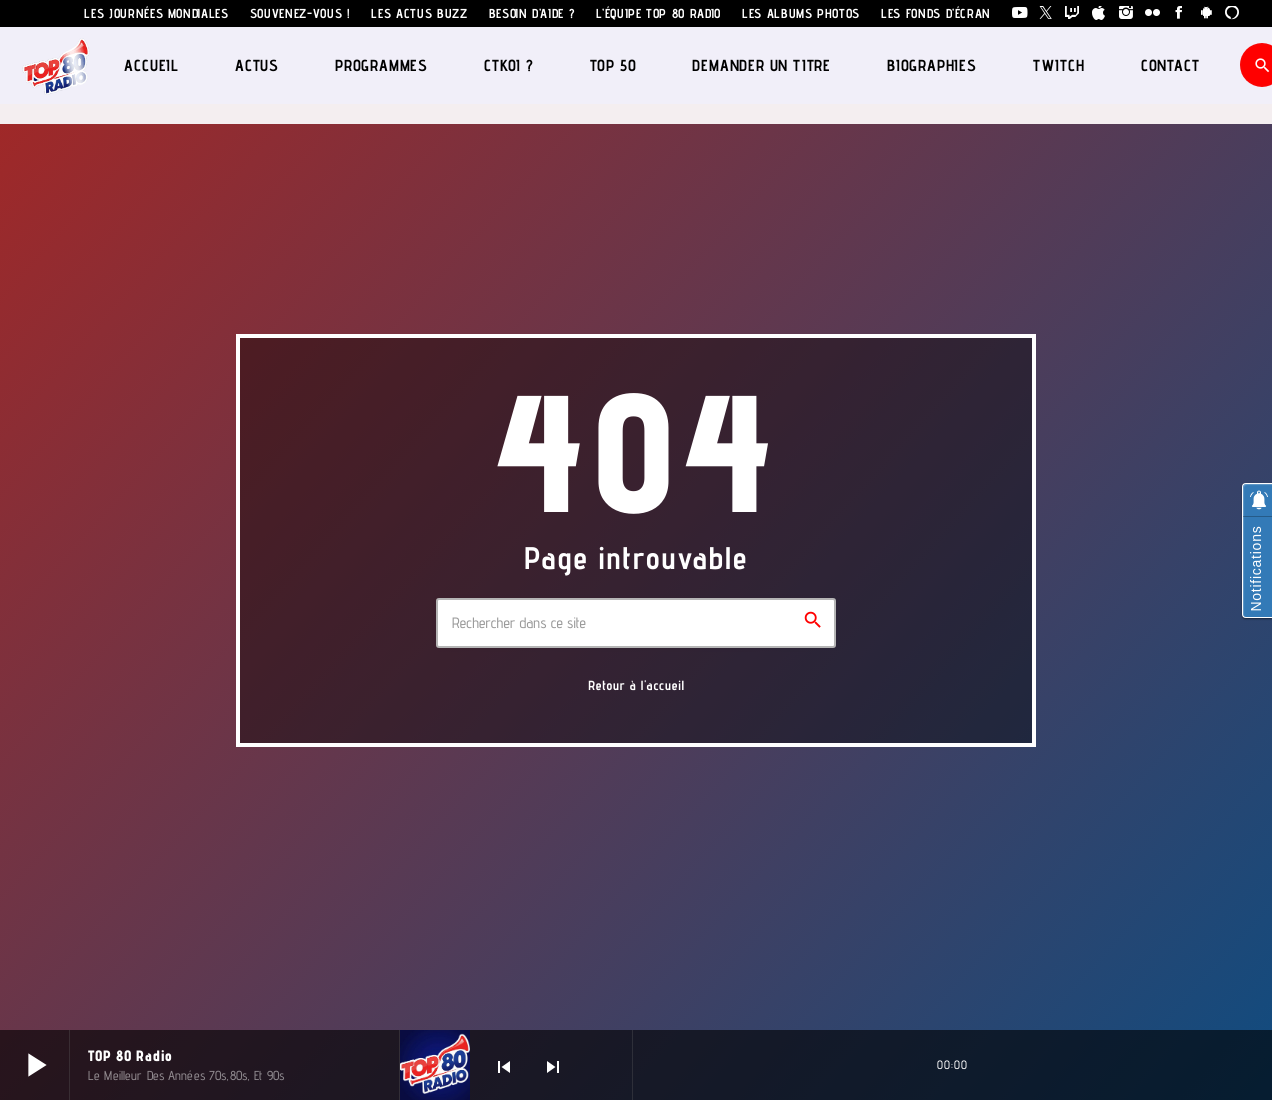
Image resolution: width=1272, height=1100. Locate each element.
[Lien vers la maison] (57, 65)
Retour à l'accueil (636, 686)
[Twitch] (1072, 13)
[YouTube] (1019, 13)
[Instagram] (1126, 13)
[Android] (1206, 13)
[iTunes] (1099, 13)
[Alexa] (1232, 13)
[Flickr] (1152, 13)
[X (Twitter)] (1046, 13)
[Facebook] (1179, 13)
